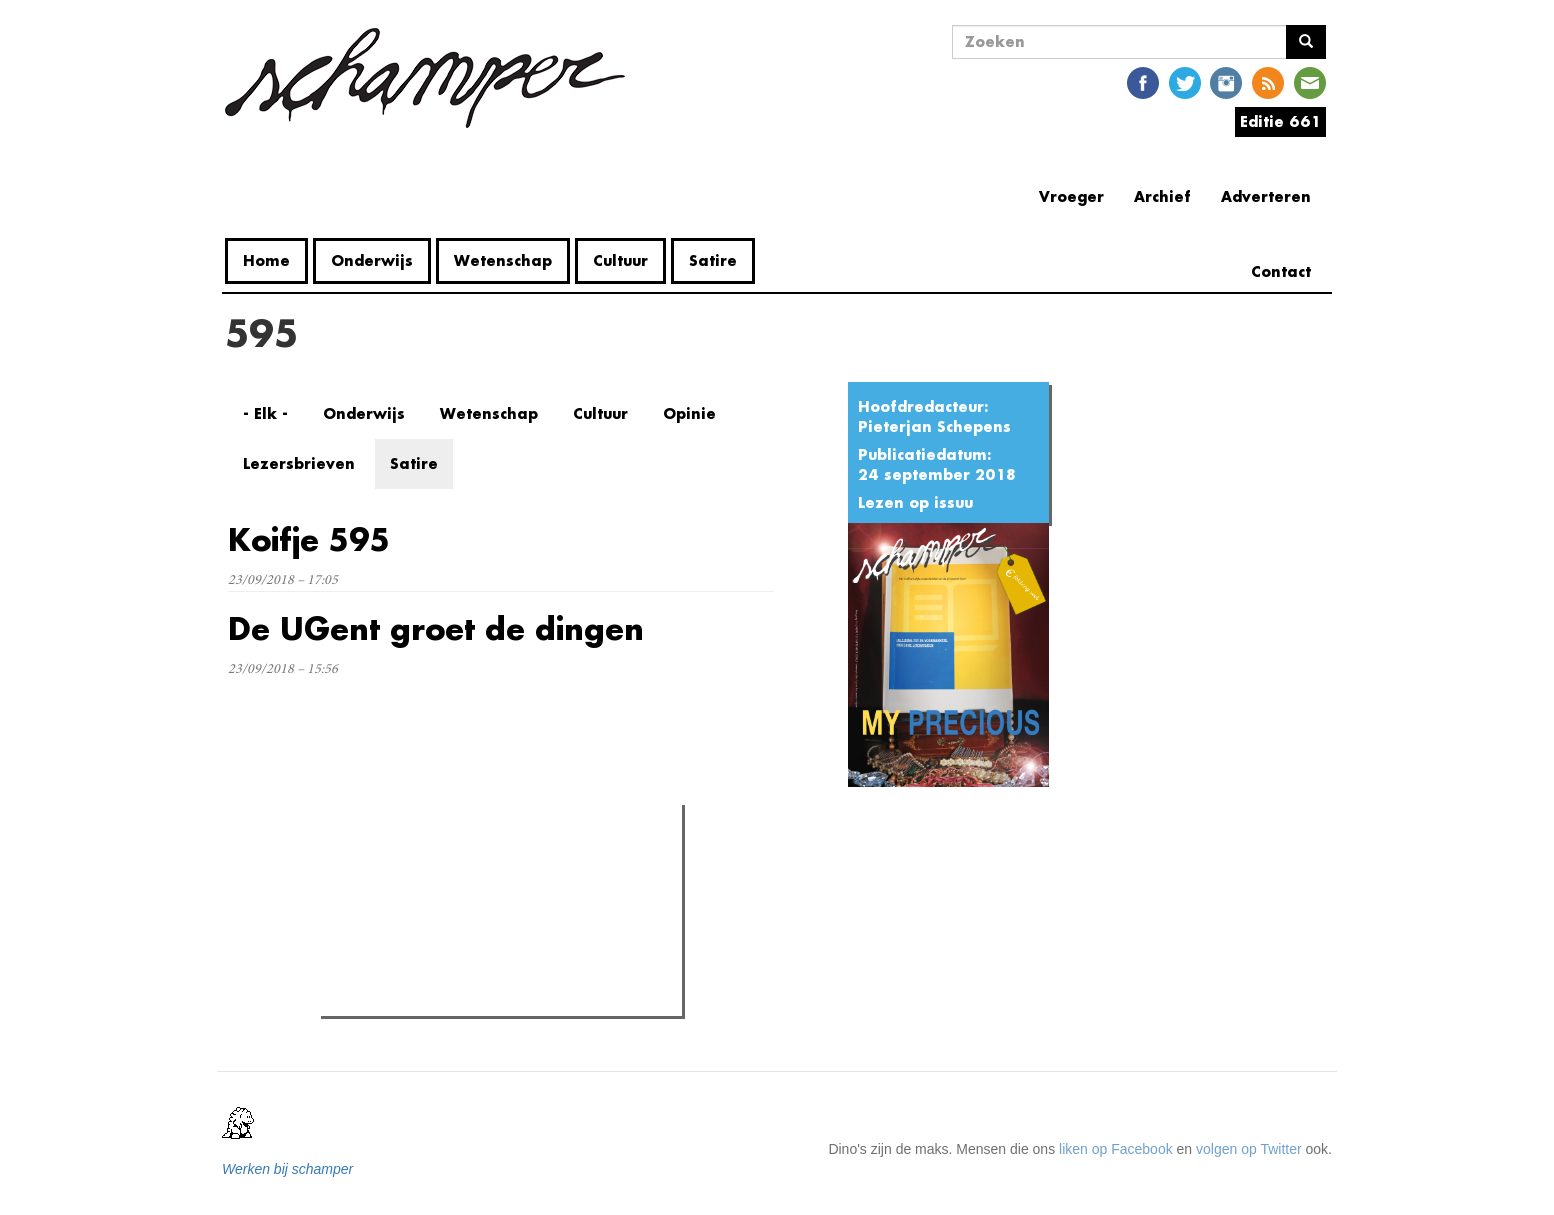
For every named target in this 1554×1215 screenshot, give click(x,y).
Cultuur (620, 260)
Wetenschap (503, 260)
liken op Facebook (1116, 1149)
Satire (713, 260)
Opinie (689, 413)
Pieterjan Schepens (934, 426)
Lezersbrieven (299, 463)
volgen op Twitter (1249, 1149)
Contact (1281, 271)
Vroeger (1071, 196)
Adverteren (1266, 196)
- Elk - (265, 413)
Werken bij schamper (287, 1169)
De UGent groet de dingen (436, 628)
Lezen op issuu (915, 502)
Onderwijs (372, 260)
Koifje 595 (309, 539)
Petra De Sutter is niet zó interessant (474, 905)
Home (266, 260)
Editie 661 (1280, 121)
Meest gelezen (384, 865)
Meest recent (499, 864)
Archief (1162, 196)
